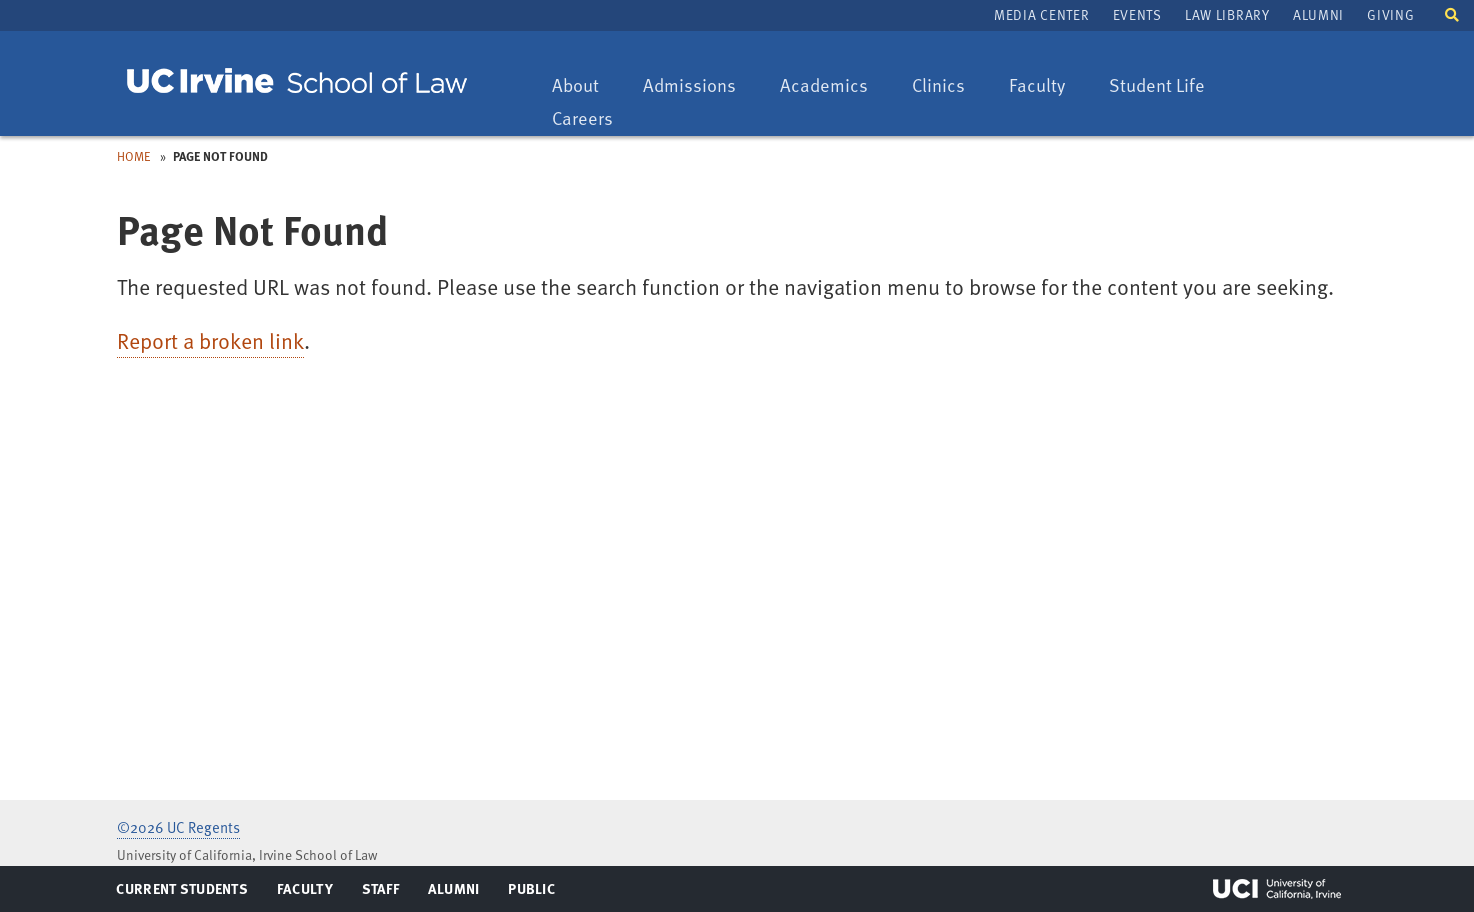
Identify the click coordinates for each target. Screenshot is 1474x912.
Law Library (1227, 14)
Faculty (1046, 86)
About (585, 86)
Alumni (1318, 14)
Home (134, 156)
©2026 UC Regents (178, 827)
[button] (1452, 13)
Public (532, 893)
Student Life (1156, 86)
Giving (1390, 14)
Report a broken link (210, 340)
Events (1137, 14)
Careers (592, 119)
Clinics (948, 86)
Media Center (1041, 14)
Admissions (689, 86)
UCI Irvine (1277, 889)
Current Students (181, 893)
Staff (386, 893)
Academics (823, 86)
